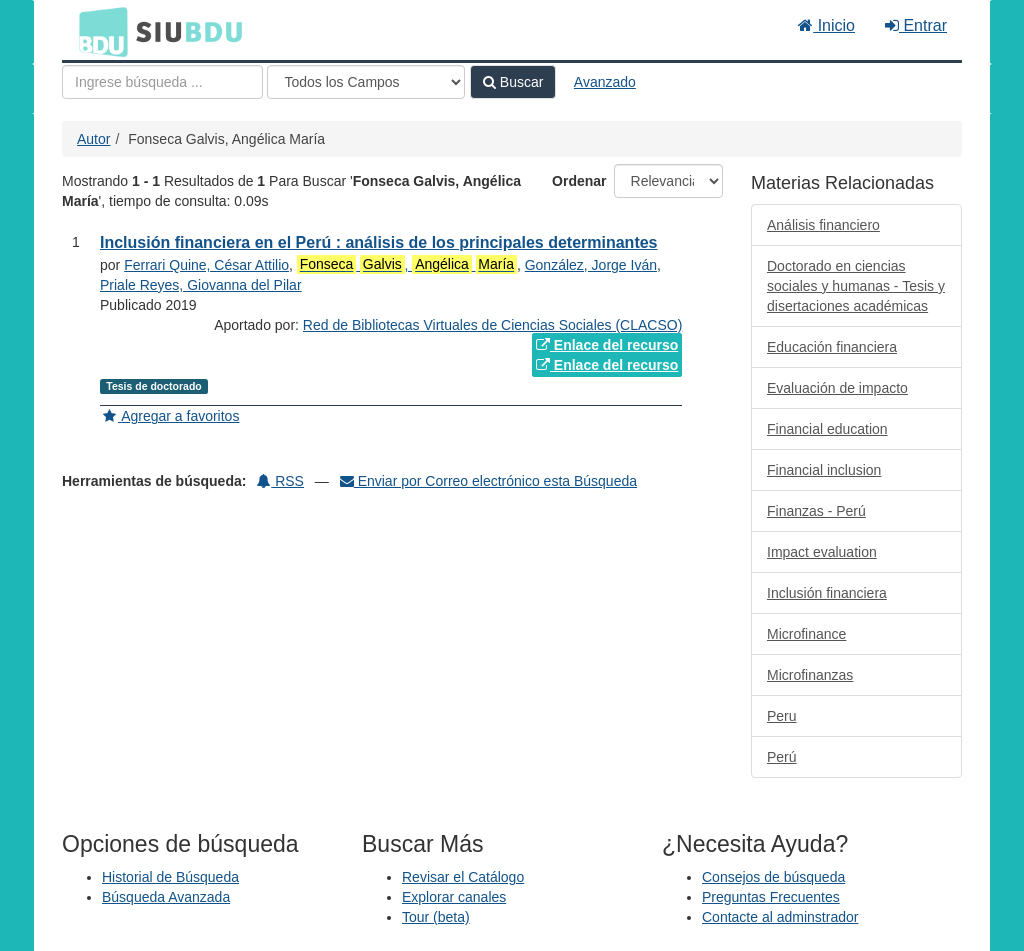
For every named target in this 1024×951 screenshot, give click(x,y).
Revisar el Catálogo (463, 877)
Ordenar (579, 181)
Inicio (826, 25)
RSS (280, 481)
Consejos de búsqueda (773, 877)
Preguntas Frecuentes (771, 897)
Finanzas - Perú (816, 511)
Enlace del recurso (607, 345)
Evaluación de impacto (837, 388)
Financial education (827, 429)
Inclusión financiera (827, 593)
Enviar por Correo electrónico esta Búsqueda (488, 481)
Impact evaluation (822, 552)
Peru (782, 716)
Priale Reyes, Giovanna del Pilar (201, 285)
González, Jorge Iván (591, 265)
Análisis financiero (823, 225)
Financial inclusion (824, 470)
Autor (93, 139)
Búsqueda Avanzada (166, 897)
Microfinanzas (810, 675)
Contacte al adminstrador (780, 917)
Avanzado (605, 82)
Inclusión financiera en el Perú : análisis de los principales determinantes (379, 242)
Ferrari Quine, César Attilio (206, 265)
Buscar (513, 82)
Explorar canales (454, 897)
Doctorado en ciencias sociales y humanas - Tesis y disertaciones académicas (856, 286)
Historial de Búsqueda (170, 877)
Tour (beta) (436, 917)
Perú (782, 757)
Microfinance (806, 634)
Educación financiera (832, 347)
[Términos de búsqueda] (162, 82)
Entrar (916, 25)
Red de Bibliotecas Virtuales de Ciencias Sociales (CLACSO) (492, 325)
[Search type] (366, 82)
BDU (98, 31)
